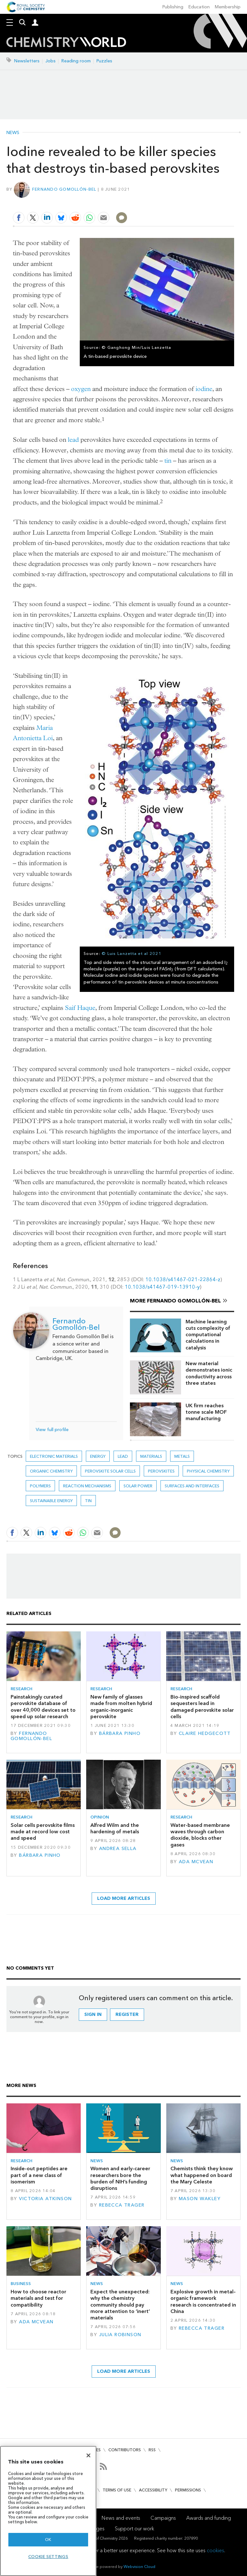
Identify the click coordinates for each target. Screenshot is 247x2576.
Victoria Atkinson (45, 2198)
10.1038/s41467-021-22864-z (182, 1279)
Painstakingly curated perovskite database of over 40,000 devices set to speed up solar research (43, 1706)
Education (199, 7)
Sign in (93, 2014)
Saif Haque (80, 1007)
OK (48, 2539)
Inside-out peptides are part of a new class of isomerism (39, 2175)
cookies (215, 2550)
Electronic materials (54, 1456)
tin (167, 460)
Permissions (188, 2490)
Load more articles (123, 1898)
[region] (48, 2511)
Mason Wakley (200, 2198)
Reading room (76, 61)
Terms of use (117, 2490)
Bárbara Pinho (120, 1733)
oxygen (81, 389)
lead (73, 439)
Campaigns (163, 2518)
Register (127, 2014)
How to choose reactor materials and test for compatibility (38, 2298)
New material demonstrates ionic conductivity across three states (209, 1373)
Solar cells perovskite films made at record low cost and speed (43, 1831)
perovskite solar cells (110, 1471)
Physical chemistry (208, 1471)
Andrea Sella (118, 1848)
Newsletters (27, 61)
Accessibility (153, 2490)
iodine (204, 389)
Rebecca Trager (122, 2205)
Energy (97, 1456)
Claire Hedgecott (205, 1733)
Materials (151, 1456)
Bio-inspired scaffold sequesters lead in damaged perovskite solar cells (202, 1706)
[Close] (88, 2455)
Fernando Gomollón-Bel (64, 189)
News (12, 132)
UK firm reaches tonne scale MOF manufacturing (206, 1412)
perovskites (161, 1471)
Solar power (138, 1485)
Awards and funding (208, 2518)
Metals (182, 1456)
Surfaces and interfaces (192, 1485)
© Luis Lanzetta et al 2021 (131, 953)
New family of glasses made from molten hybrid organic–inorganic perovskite (121, 1706)
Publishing (172, 7)
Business (21, 2283)
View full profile (52, 1429)
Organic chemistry (51, 1471)
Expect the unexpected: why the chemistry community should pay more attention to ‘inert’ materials (120, 2305)
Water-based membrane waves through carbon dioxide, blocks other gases (200, 1835)
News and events (121, 2518)
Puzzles (104, 61)
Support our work (134, 2529)
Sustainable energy (51, 1500)
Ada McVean (196, 1861)
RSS (152, 2449)
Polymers (40, 1485)
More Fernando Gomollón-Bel (175, 1301)
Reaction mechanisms (87, 1485)
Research (21, 1688)
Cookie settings (48, 2556)
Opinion (99, 1817)
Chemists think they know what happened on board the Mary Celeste (201, 2175)
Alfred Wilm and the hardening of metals (114, 1828)
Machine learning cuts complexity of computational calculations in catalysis (208, 1335)
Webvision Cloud (139, 2566)
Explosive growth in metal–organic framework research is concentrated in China (203, 2301)
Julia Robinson (120, 2334)
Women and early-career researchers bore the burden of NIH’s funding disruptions (120, 2178)
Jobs (50, 61)
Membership (228, 7)
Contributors (124, 2449)
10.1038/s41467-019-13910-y (162, 1287)
